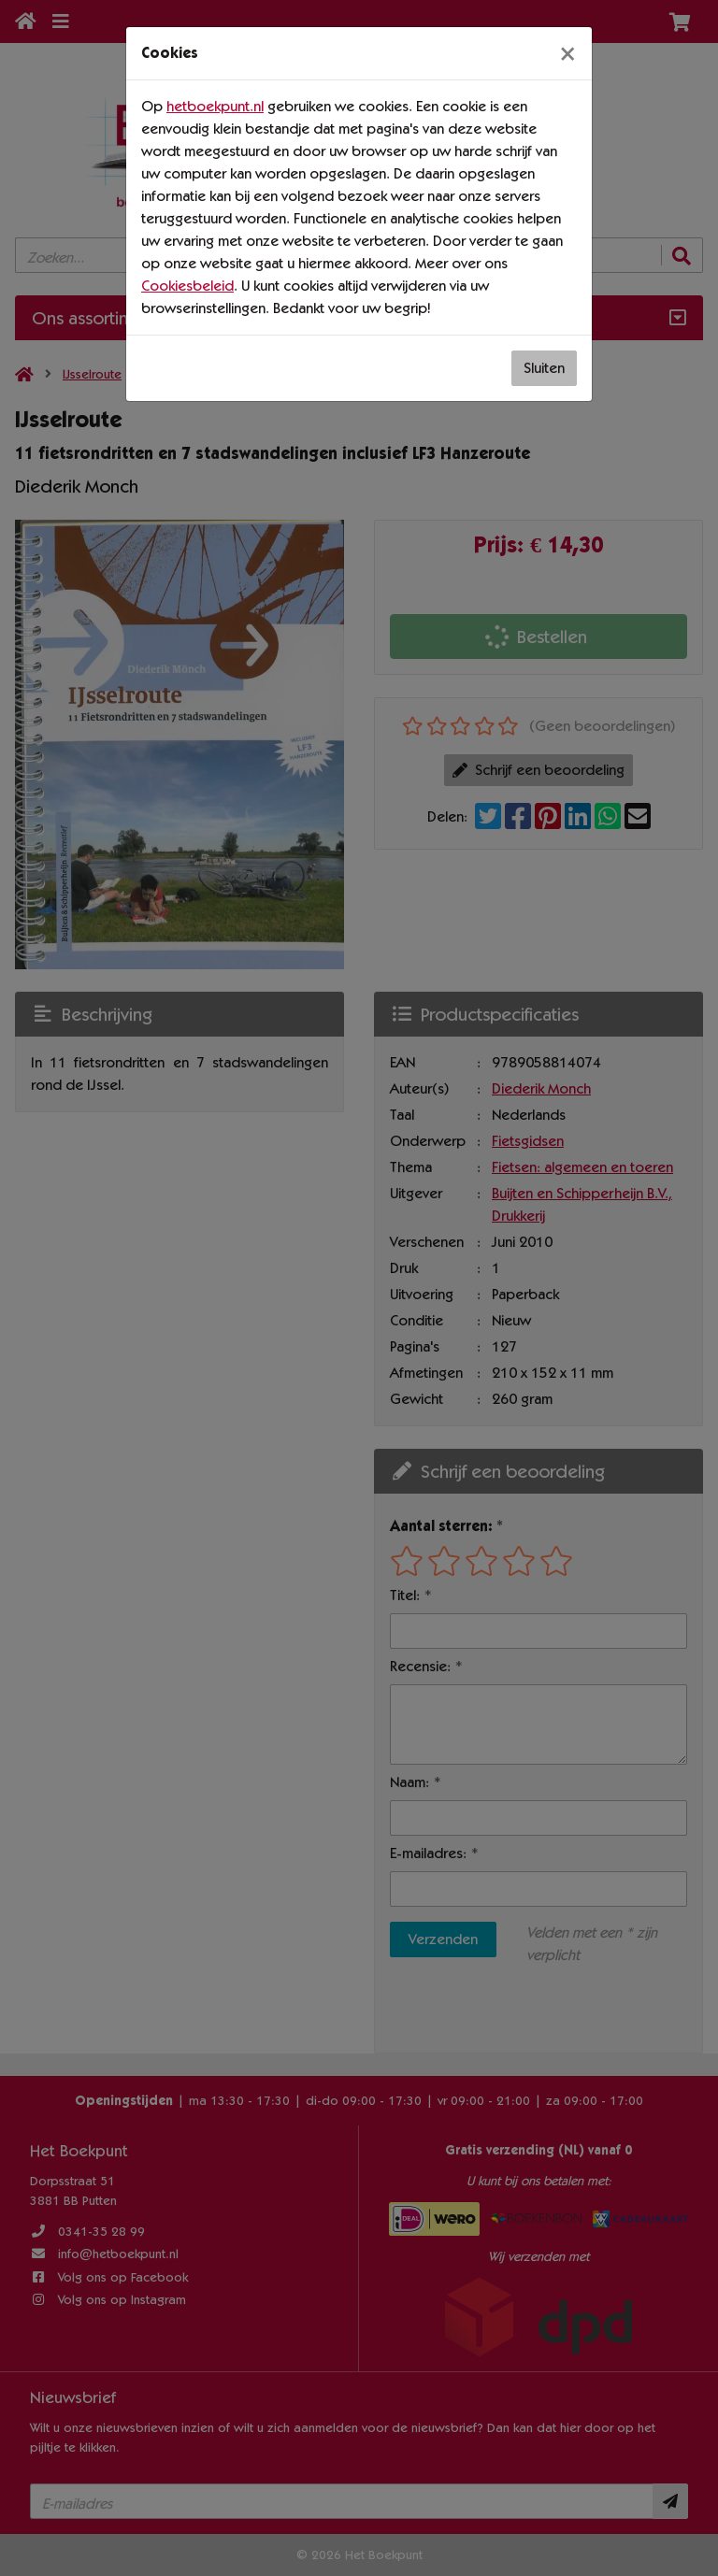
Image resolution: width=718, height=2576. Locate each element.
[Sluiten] (567, 53)
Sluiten (544, 368)
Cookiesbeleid (187, 285)
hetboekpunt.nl (215, 106)
